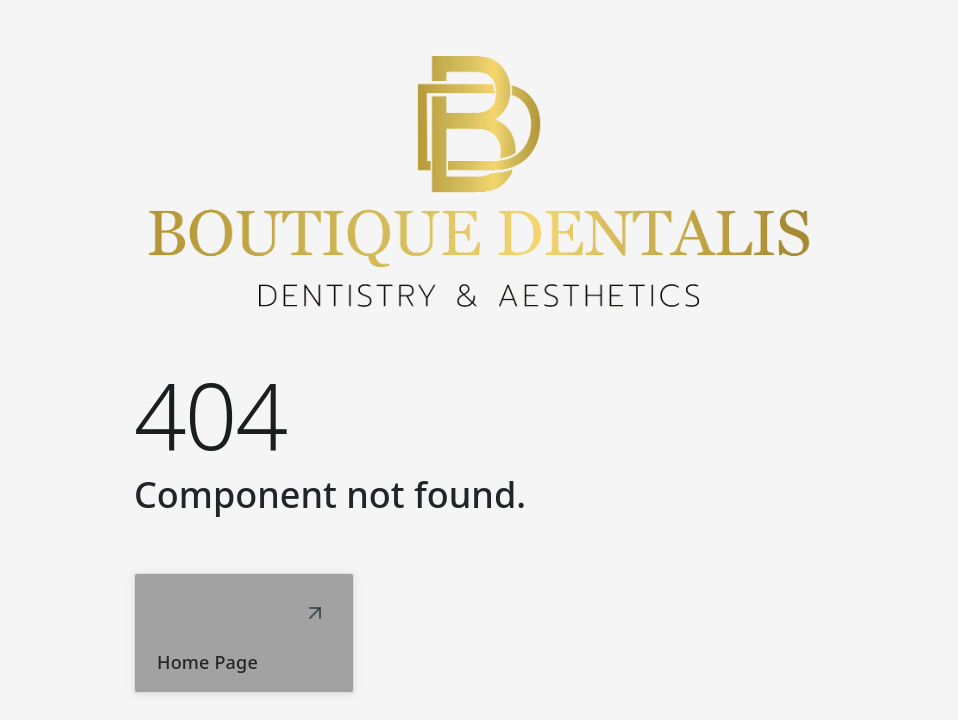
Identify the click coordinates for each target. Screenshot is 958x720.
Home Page (207, 662)
